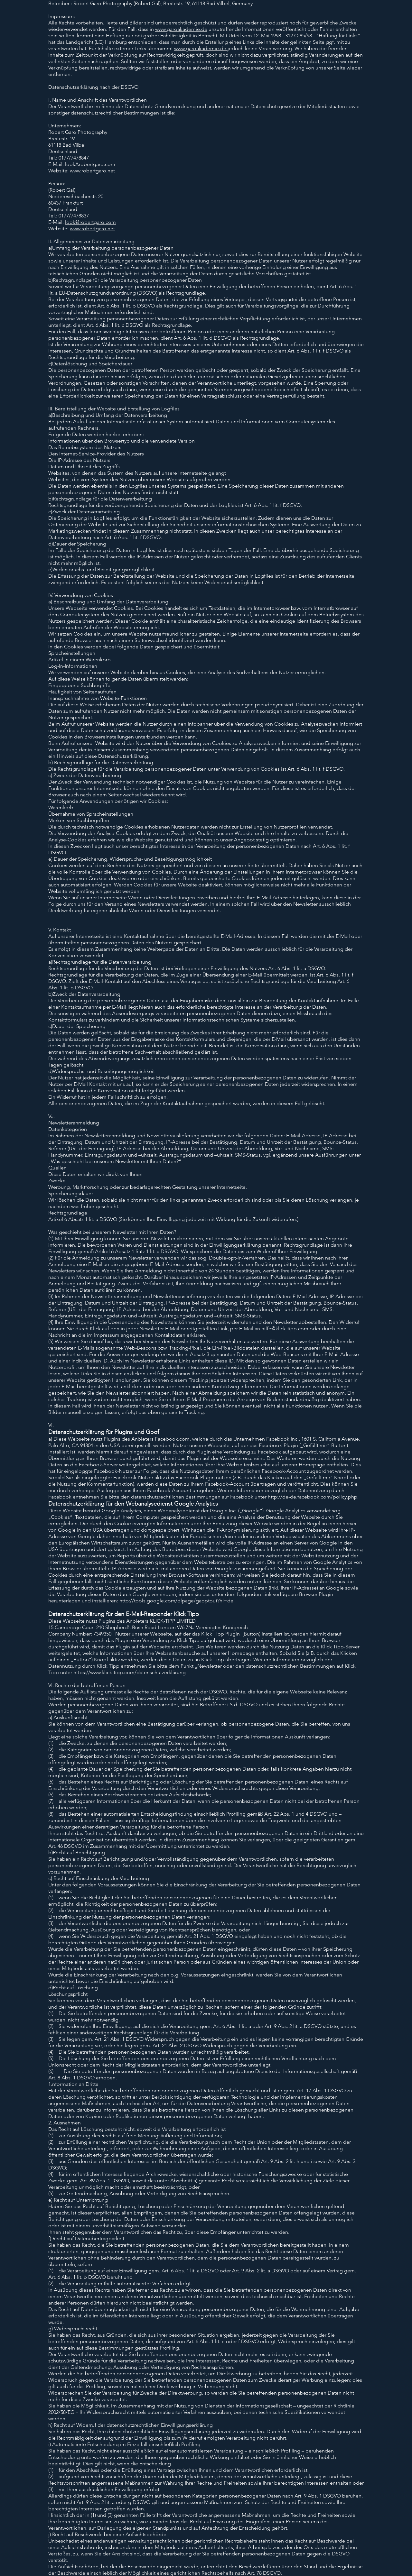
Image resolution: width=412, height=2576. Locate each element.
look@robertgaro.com (90, 222)
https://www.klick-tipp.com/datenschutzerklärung (129, 1672)
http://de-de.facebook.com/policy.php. (313, 1497)
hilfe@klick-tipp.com (284, 1328)
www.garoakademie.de (181, 29)
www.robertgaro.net (92, 171)
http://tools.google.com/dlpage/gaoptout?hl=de (176, 1601)
